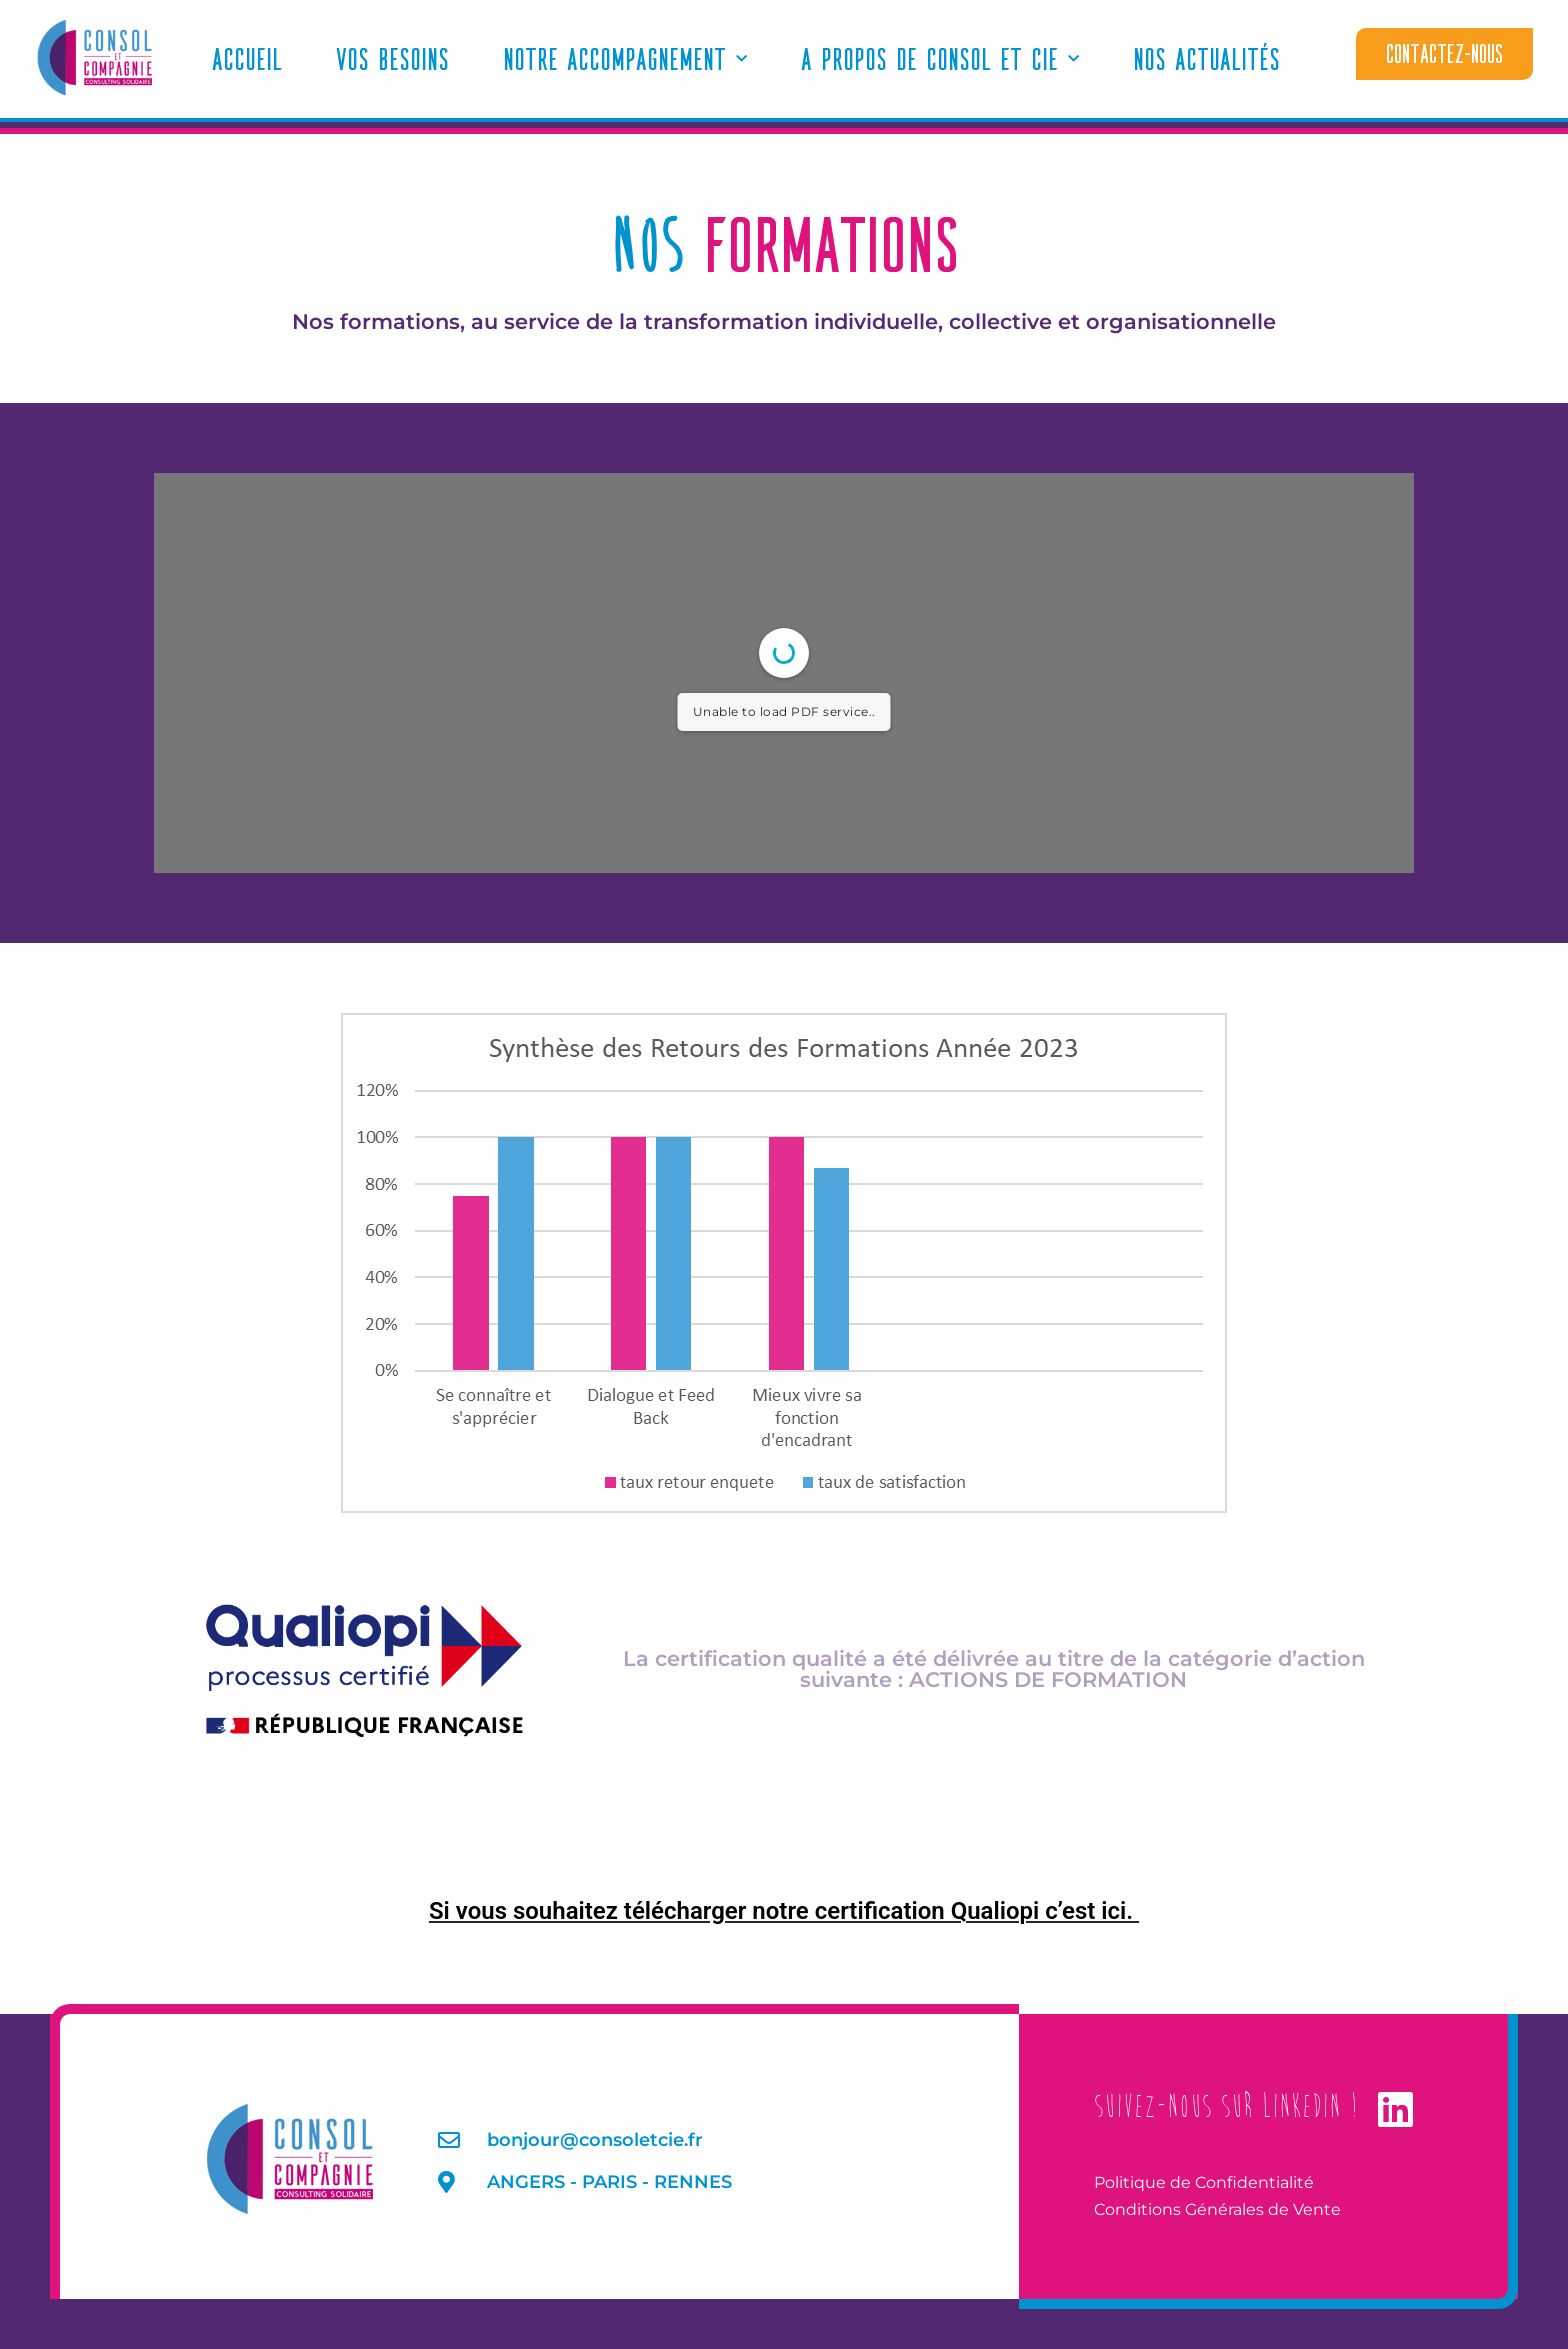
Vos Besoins (392, 58)
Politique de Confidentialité (1204, 2182)
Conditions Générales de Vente (1217, 2209)
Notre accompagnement (625, 59)
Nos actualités (1206, 58)
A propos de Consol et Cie (940, 59)
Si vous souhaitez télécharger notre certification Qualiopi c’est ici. (784, 1911)
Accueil (247, 58)
